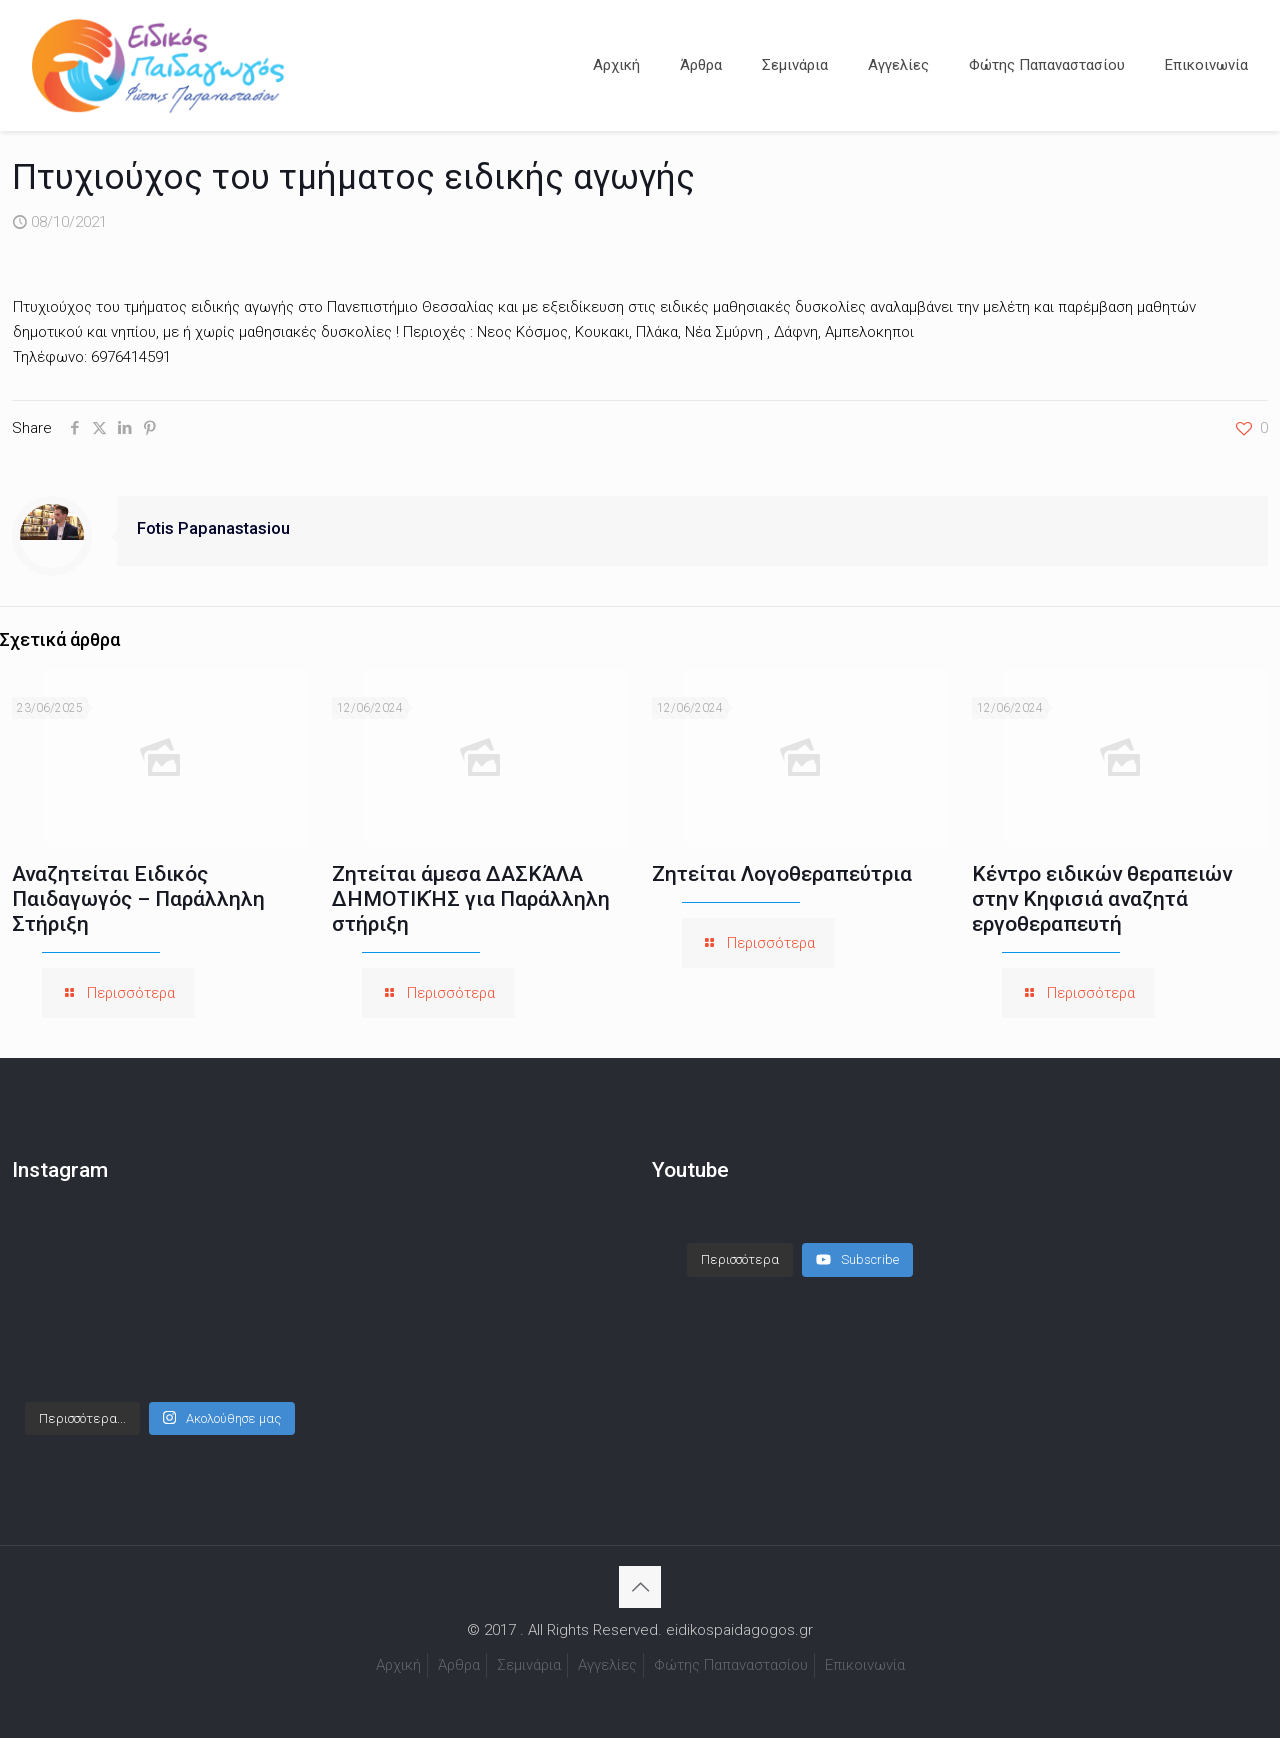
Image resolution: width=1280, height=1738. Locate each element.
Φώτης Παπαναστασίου (731, 1665)
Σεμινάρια (529, 1665)
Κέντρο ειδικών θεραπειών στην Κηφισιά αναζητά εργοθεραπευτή (1102, 899)
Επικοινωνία (865, 1665)
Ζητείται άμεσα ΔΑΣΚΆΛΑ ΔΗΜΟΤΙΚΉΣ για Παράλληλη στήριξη (471, 899)
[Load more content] (740, 1260)
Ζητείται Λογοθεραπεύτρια (782, 874)
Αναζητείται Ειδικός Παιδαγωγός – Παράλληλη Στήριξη (138, 899)
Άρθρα (459, 1665)
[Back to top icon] (640, 1587)
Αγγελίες (607, 1665)
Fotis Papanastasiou (213, 528)
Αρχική (398, 1665)
